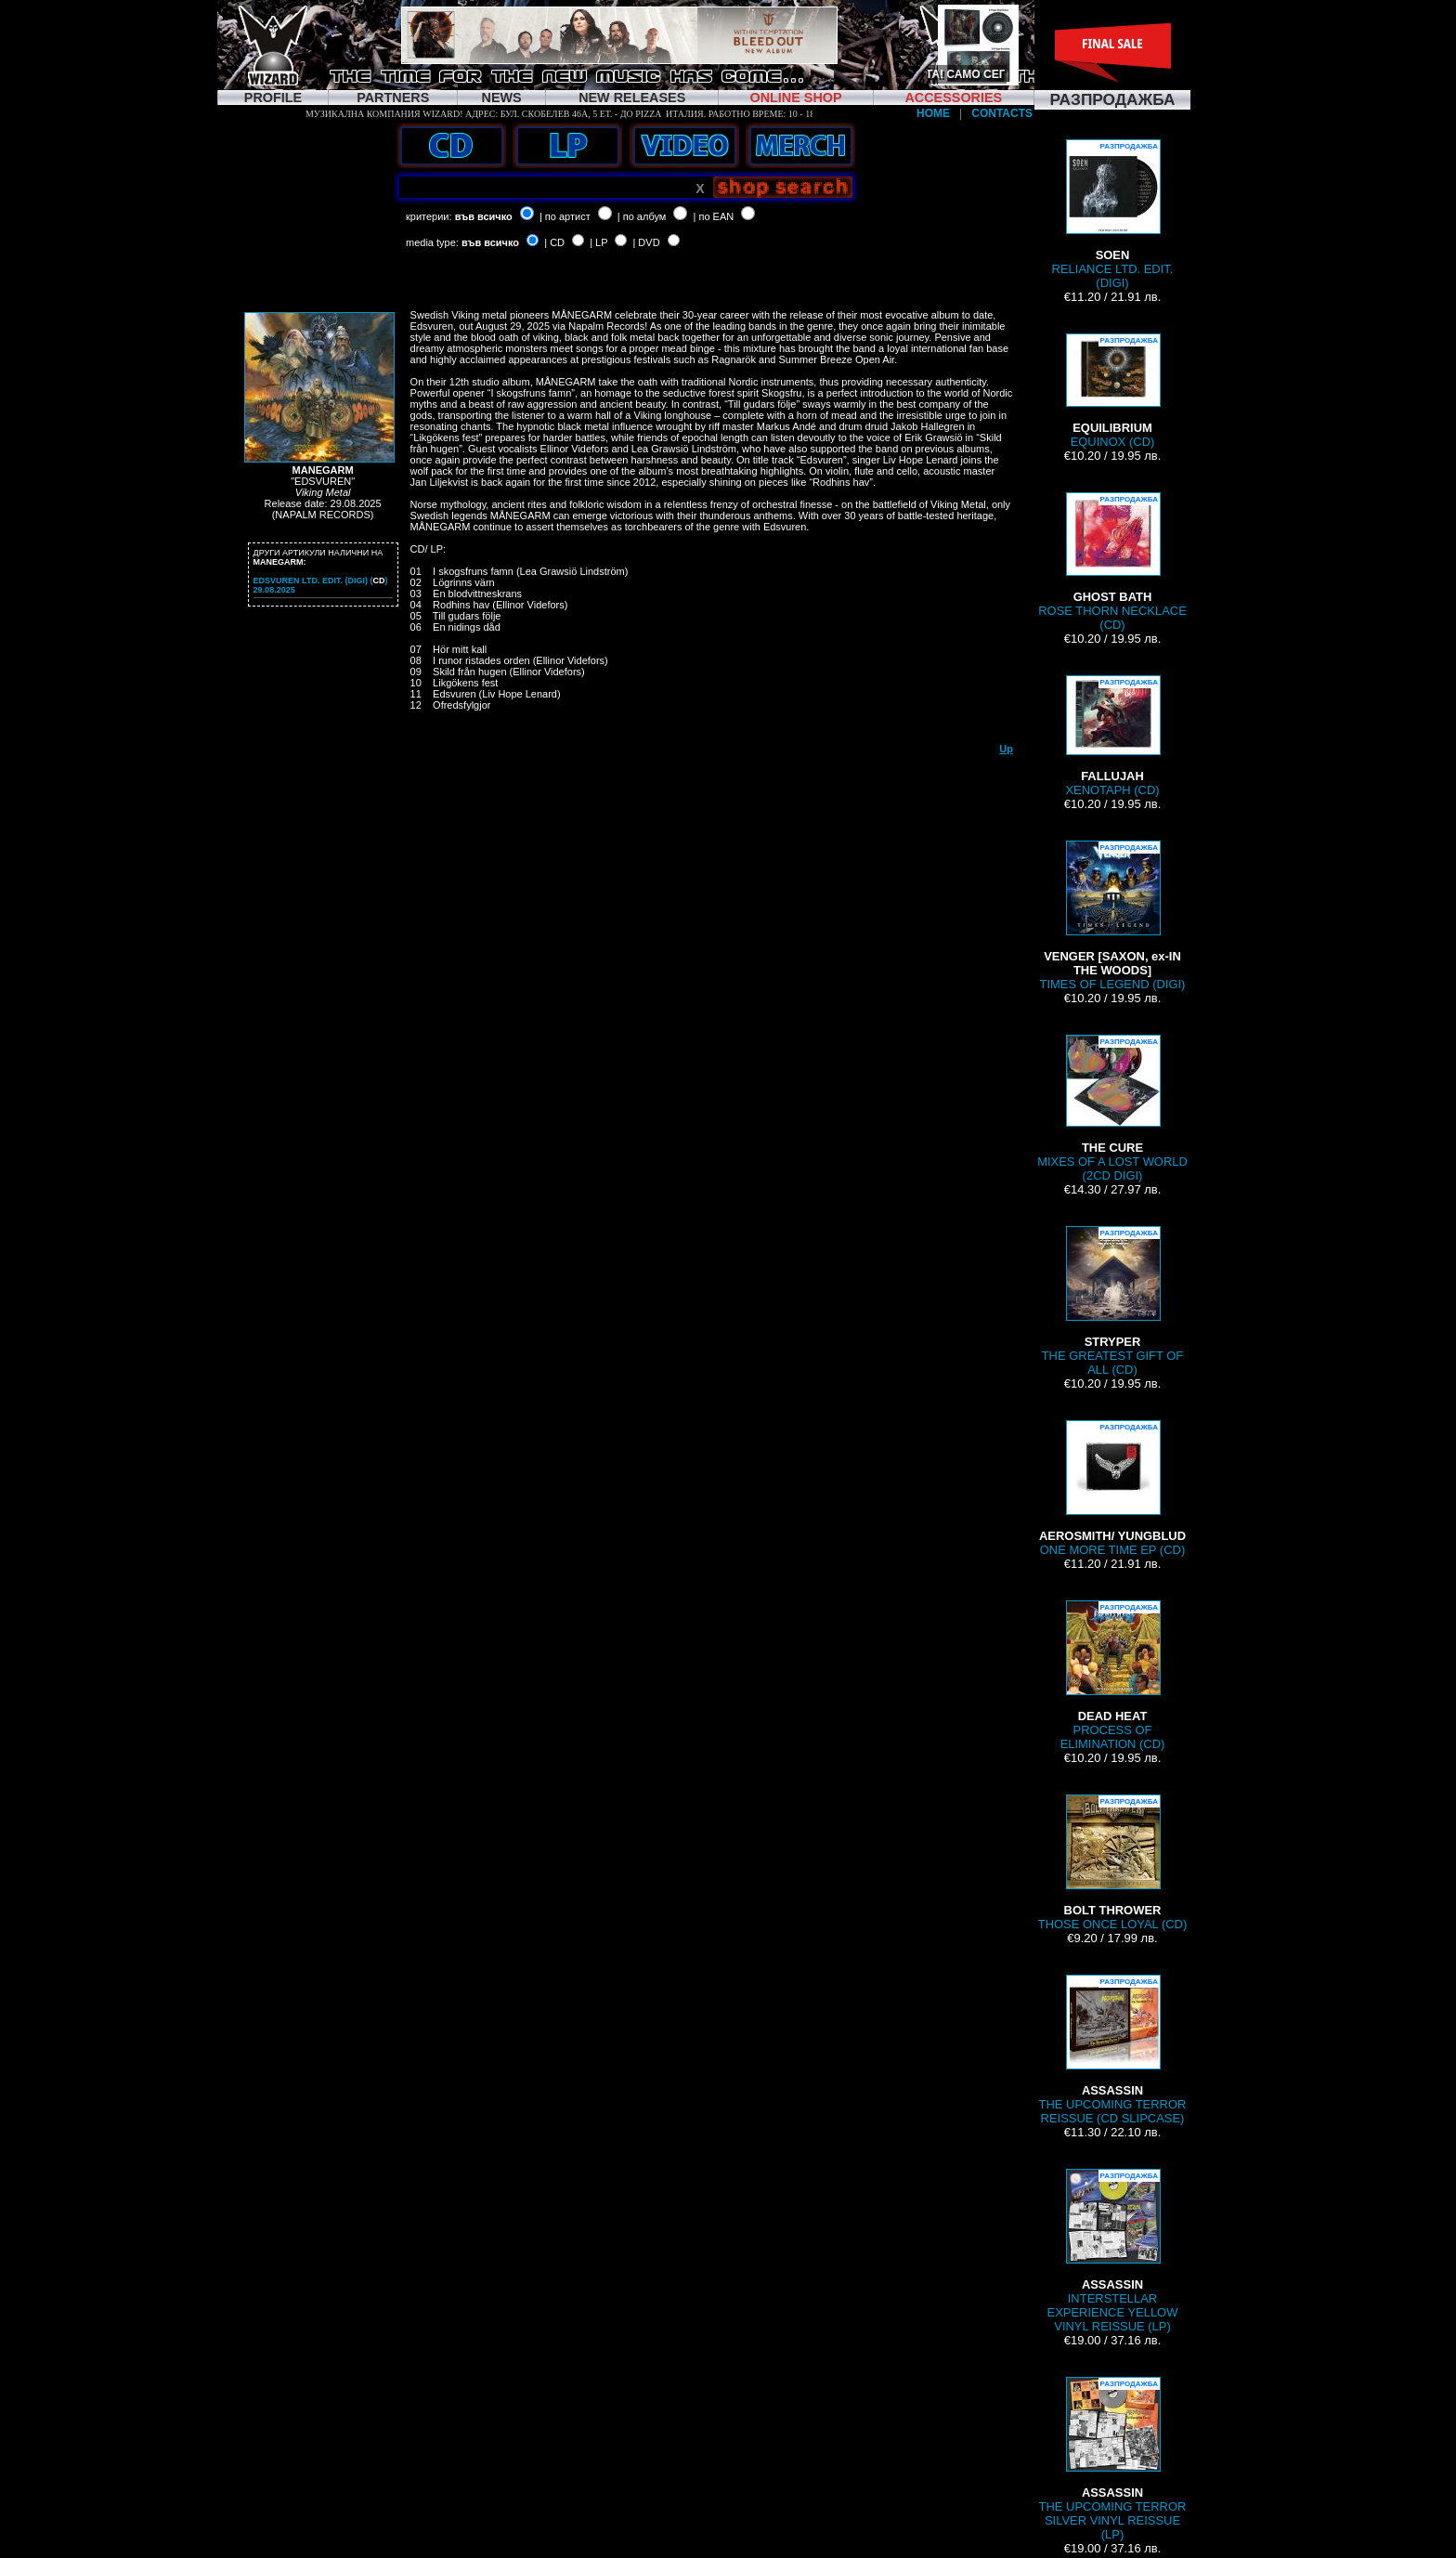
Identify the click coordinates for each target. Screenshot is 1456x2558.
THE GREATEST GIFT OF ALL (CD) (1113, 1301)
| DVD (645, 242)
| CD (554, 242)
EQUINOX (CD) (1112, 391)
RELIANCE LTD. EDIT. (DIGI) (1113, 214)
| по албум (642, 216)
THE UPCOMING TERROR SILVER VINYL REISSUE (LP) (1113, 2459)
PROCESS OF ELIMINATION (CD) (1112, 1675)
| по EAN (714, 216)
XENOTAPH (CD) (1112, 736)
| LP (598, 242)
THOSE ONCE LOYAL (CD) (1113, 1863)
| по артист (565, 216)
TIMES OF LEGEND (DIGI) (1113, 916)
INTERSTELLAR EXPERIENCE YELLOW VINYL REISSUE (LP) (1112, 2251)
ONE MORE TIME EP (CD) (1112, 1488)
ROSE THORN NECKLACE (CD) (1112, 562)
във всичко (484, 216)
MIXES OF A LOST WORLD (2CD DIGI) (1112, 1108)
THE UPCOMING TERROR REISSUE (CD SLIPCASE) (1113, 2050)
